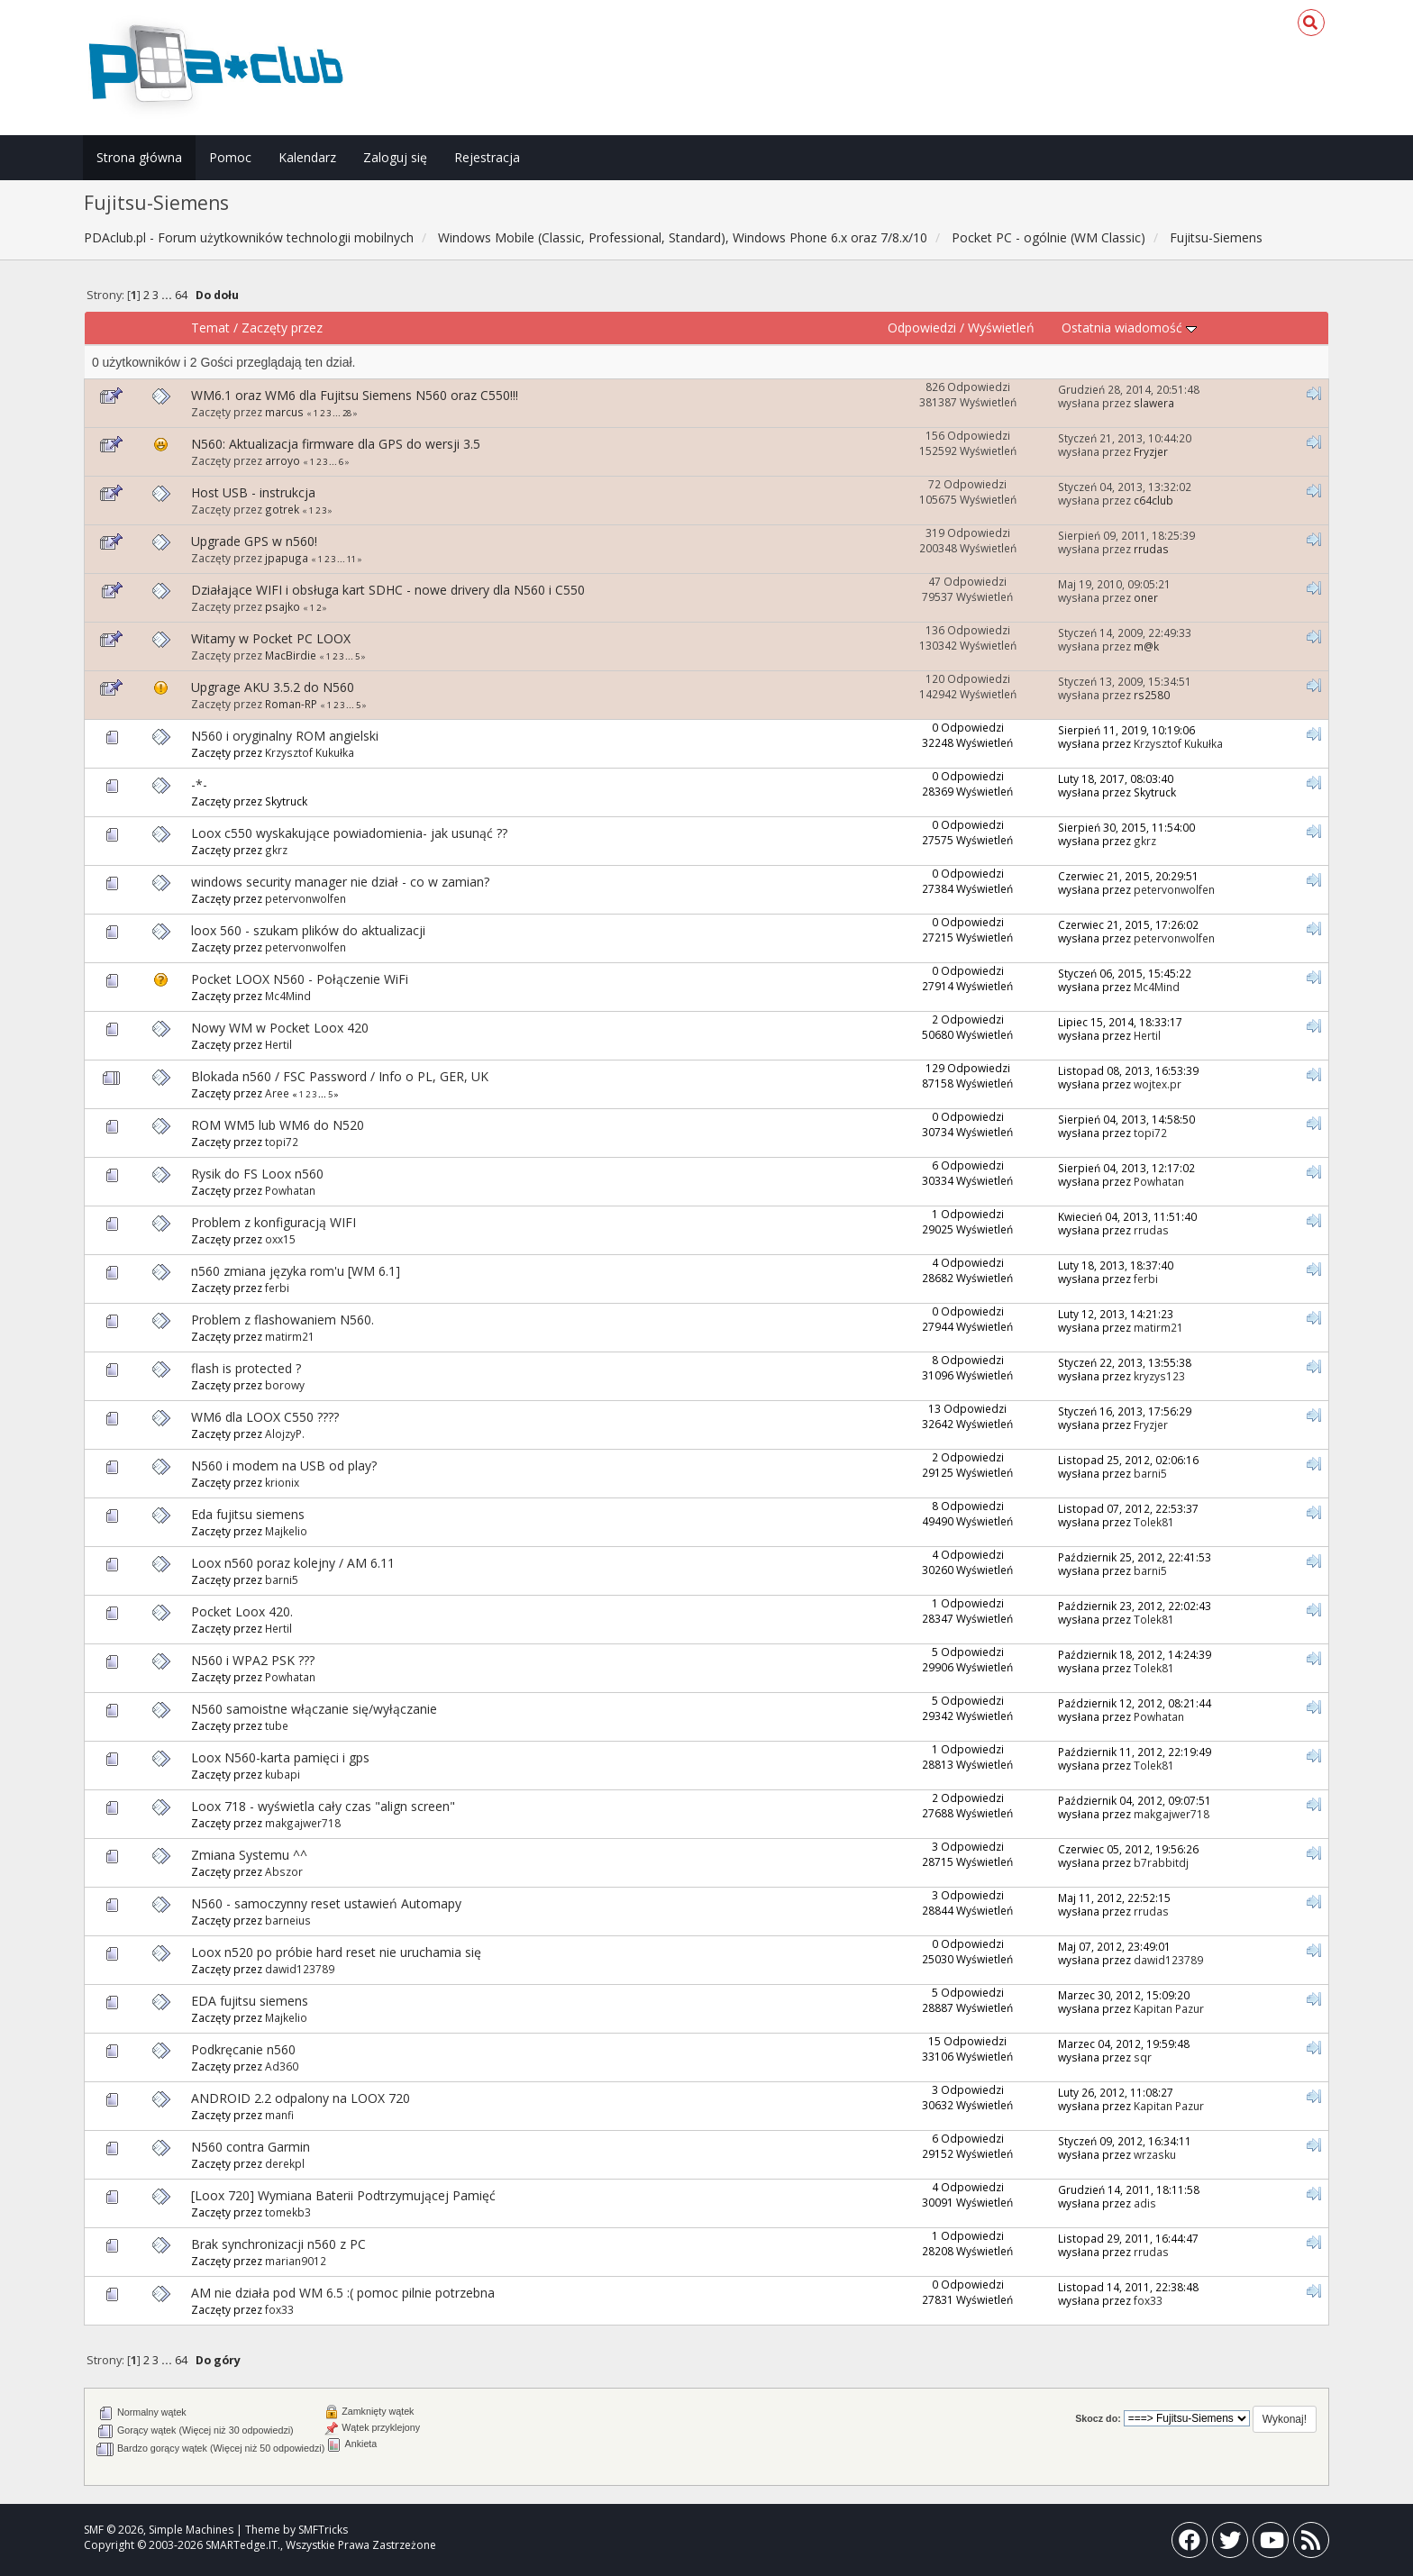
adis (1145, 2203)
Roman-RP (291, 703)
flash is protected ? (246, 1368)
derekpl (285, 2163)
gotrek (282, 509)
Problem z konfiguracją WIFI (273, 1222)
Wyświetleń (1001, 327)
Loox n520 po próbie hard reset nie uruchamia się (336, 1952)
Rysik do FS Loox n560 (257, 1173)
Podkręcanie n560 (243, 2049)
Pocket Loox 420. (242, 1611)
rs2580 (1152, 694)
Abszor (284, 1871)
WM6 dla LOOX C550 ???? (265, 1416)
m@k (1146, 646)
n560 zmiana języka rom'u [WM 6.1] (295, 1270)
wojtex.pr (1157, 1084)
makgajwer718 (303, 1823)
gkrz (276, 849)
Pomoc (230, 157)
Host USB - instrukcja (253, 492)
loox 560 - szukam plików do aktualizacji (308, 930)
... (168, 295)
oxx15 (280, 1239)
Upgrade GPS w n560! (254, 541)
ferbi (277, 1287)
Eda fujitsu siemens (248, 1514)
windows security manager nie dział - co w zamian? (340, 881)
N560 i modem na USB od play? (284, 1465)
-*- (199, 784)
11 (351, 559)
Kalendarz (307, 157)
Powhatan (290, 1190)
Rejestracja (487, 157)
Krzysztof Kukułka (309, 752)
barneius (288, 1920)
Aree (277, 1093)
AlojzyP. (285, 1433)
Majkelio (286, 1531)
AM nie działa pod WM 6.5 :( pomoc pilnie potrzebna (343, 2292)
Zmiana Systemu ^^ (249, 1854)
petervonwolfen (305, 898)
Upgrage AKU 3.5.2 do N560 (272, 687)
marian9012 (295, 2260)
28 (346, 413)
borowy (285, 1385)
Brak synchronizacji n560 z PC (278, 2244)
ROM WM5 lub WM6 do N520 (277, 1124)
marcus (284, 412)
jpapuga (286, 558)
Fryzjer (1151, 451)
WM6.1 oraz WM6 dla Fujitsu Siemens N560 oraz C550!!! (354, 395)
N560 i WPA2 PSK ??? (253, 1660)
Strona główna (139, 157)
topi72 (281, 1141)
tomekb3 (288, 2212)
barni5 (1150, 1473)
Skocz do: (1098, 2418)
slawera (1154, 403)
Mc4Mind (288, 995)
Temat (210, 327)
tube (276, 1725)
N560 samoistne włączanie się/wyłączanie (314, 1708)
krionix (282, 1482)
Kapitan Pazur (1169, 2008)
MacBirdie (290, 655)
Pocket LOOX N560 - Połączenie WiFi (299, 979)
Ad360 (281, 2066)
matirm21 (290, 1336)
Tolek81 (1154, 1522)
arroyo (282, 460)
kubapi (282, 1774)
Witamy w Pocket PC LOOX (271, 638)
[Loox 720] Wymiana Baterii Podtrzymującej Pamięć (343, 2195)
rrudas (1151, 549)
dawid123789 (299, 1969)
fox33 (279, 2309)
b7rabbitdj (1161, 1862)
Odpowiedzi (922, 327)
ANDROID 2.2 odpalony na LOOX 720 (300, 2098)
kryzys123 (1159, 1376)
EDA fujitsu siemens (249, 2000)
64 (181, 295)
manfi (279, 2114)
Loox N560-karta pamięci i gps (280, 1757)
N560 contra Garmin (250, 2146)
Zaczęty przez (282, 327)
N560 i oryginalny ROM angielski (284, 735)
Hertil (278, 1044)
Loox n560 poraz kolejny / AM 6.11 (293, 1562)
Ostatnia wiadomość (1129, 327)
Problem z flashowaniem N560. (282, 1319)
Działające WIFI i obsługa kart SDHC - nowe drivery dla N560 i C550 (388, 589)
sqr (1143, 2057)
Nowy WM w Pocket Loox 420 (280, 1027)
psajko (282, 606)
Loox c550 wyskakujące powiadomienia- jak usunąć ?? (349, 833)
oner (1146, 597)
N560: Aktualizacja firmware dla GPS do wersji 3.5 (335, 443)
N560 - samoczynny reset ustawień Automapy (326, 1903)
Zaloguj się (395, 157)
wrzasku (1155, 2154)
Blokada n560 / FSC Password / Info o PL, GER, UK (339, 1076)
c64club (1153, 500)
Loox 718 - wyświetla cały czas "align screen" (323, 1806)
